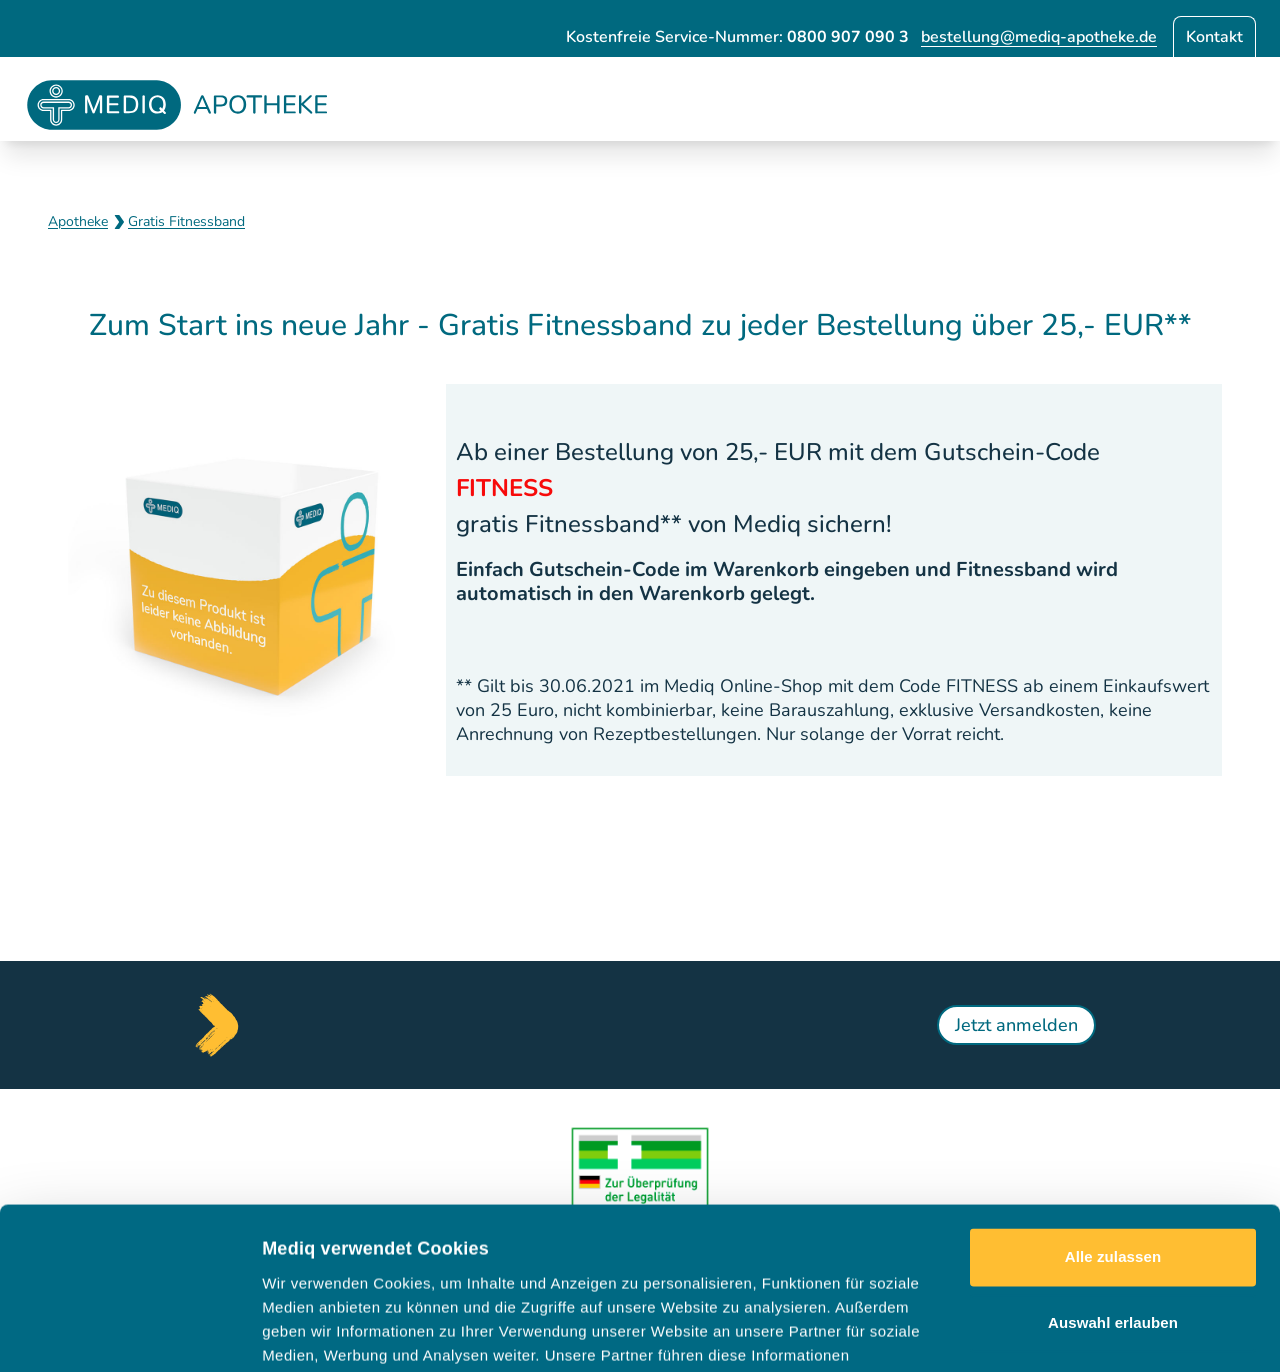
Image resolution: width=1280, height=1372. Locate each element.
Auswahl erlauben (1113, 1170)
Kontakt (1214, 37)
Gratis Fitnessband (186, 221)
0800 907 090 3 (848, 37)
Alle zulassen (1113, 1105)
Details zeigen (1063, 1332)
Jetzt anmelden (1016, 1025)
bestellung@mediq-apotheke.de (1039, 37)
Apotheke (78, 221)
